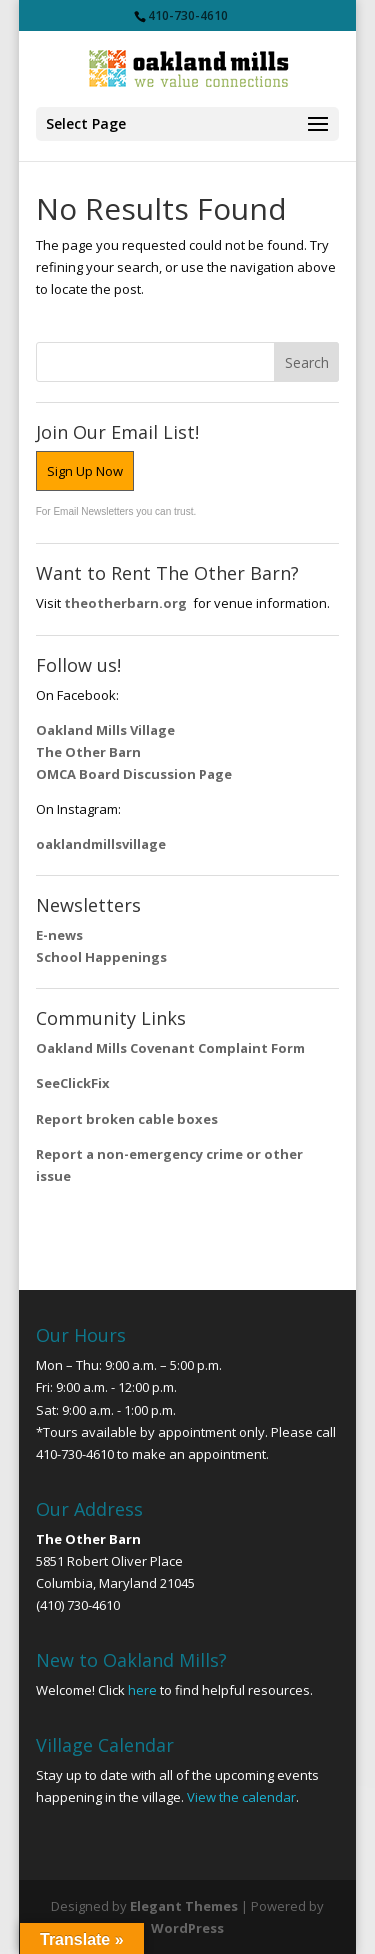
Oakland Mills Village (105, 730)
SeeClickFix (73, 1083)
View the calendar (241, 1797)
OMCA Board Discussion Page (134, 774)
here (142, 1690)
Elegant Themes (184, 1906)
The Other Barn (88, 752)
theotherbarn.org (125, 603)
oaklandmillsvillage (102, 844)
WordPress (187, 1928)
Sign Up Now (85, 471)
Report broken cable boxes (127, 1119)
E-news (59, 935)
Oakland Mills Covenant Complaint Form (170, 1048)
